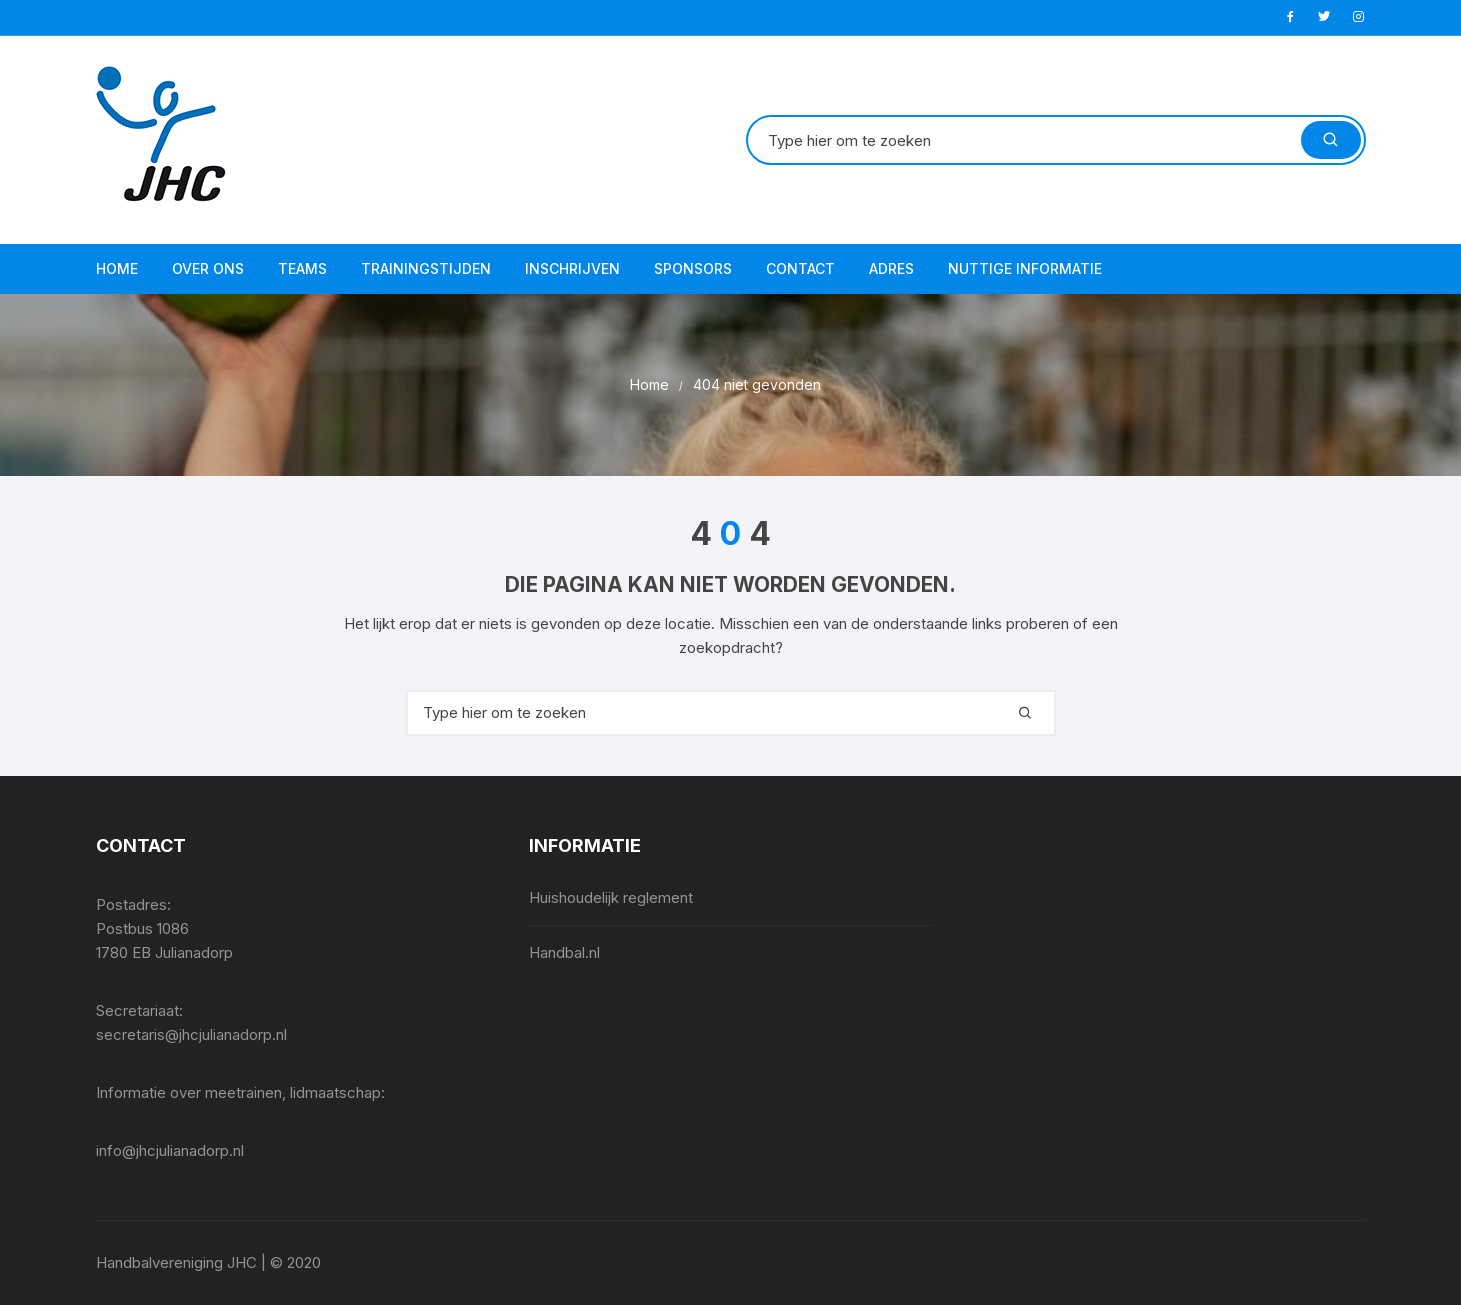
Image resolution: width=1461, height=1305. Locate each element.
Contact (800, 268)
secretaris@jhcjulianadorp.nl (191, 1034)
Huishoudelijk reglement (611, 897)
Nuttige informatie (1025, 268)
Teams (302, 268)
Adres (891, 268)
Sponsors (693, 268)
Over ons (208, 268)
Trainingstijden (426, 268)
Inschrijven (572, 268)
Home (117, 268)
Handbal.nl (564, 952)
